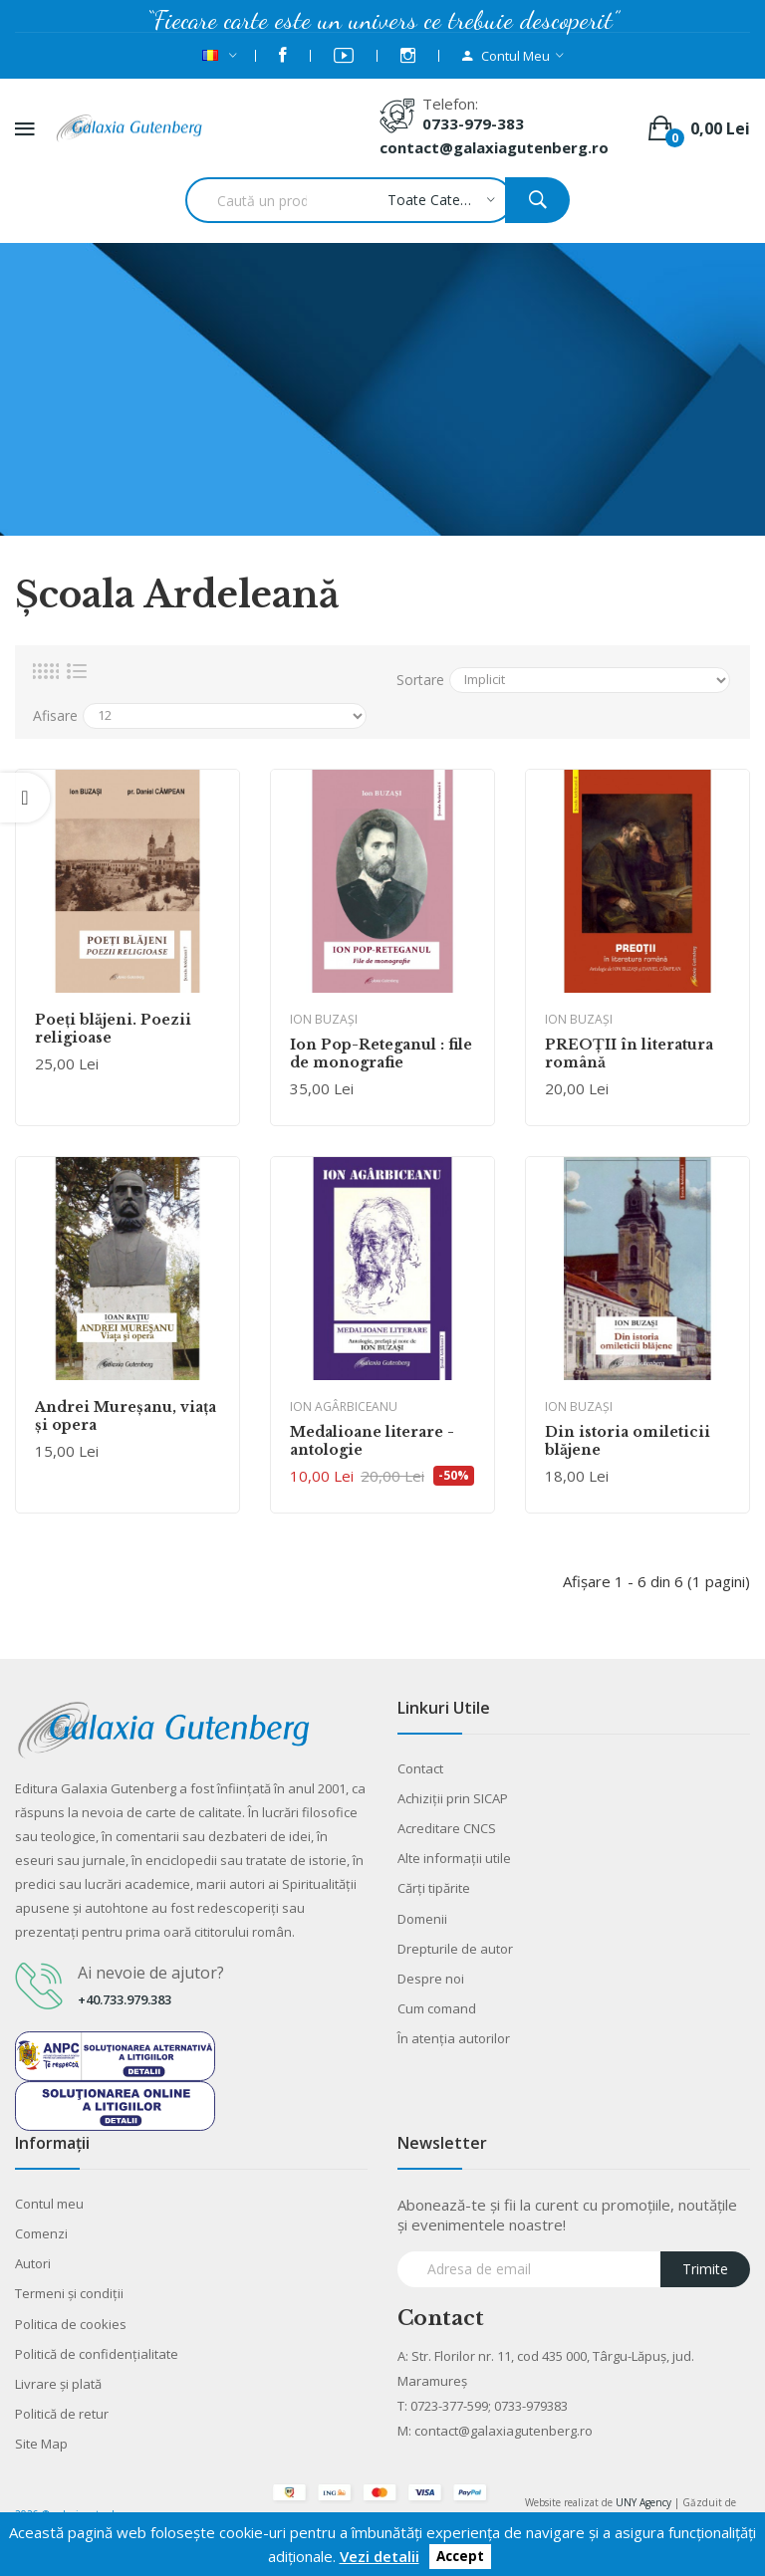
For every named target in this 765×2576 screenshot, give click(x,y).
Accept (460, 2557)
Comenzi (41, 2233)
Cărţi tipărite (433, 1888)
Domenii (422, 1919)
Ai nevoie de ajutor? (151, 1973)
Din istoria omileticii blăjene (627, 1441)
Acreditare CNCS (446, 1828)
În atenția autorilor (453, 2038)
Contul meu (49, 2204)
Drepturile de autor (455, 1949)
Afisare (55, 715)
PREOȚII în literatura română (629, 1053)
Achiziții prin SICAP (452, 1798)
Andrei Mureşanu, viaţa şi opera (125, 1416)
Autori (33, 2263)
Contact (420, 1768)
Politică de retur (62, 2414)
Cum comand (436, 2008)
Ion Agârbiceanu (343, 1406)
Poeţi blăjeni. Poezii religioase (113, 1029)
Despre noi (430, 1979)
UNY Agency (643, 2502)
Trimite (705, 2268)
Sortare (420, 679)
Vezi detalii (379, 2556)
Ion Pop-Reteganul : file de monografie (381, 1053)
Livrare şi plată (58, 2384)
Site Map (41, 2444)
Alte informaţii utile (454, 1858)
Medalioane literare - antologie (372, 1441)
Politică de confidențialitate (96, 2354)
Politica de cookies (71, 2324)
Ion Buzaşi (324, 1019)
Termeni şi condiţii (69, 2293)
